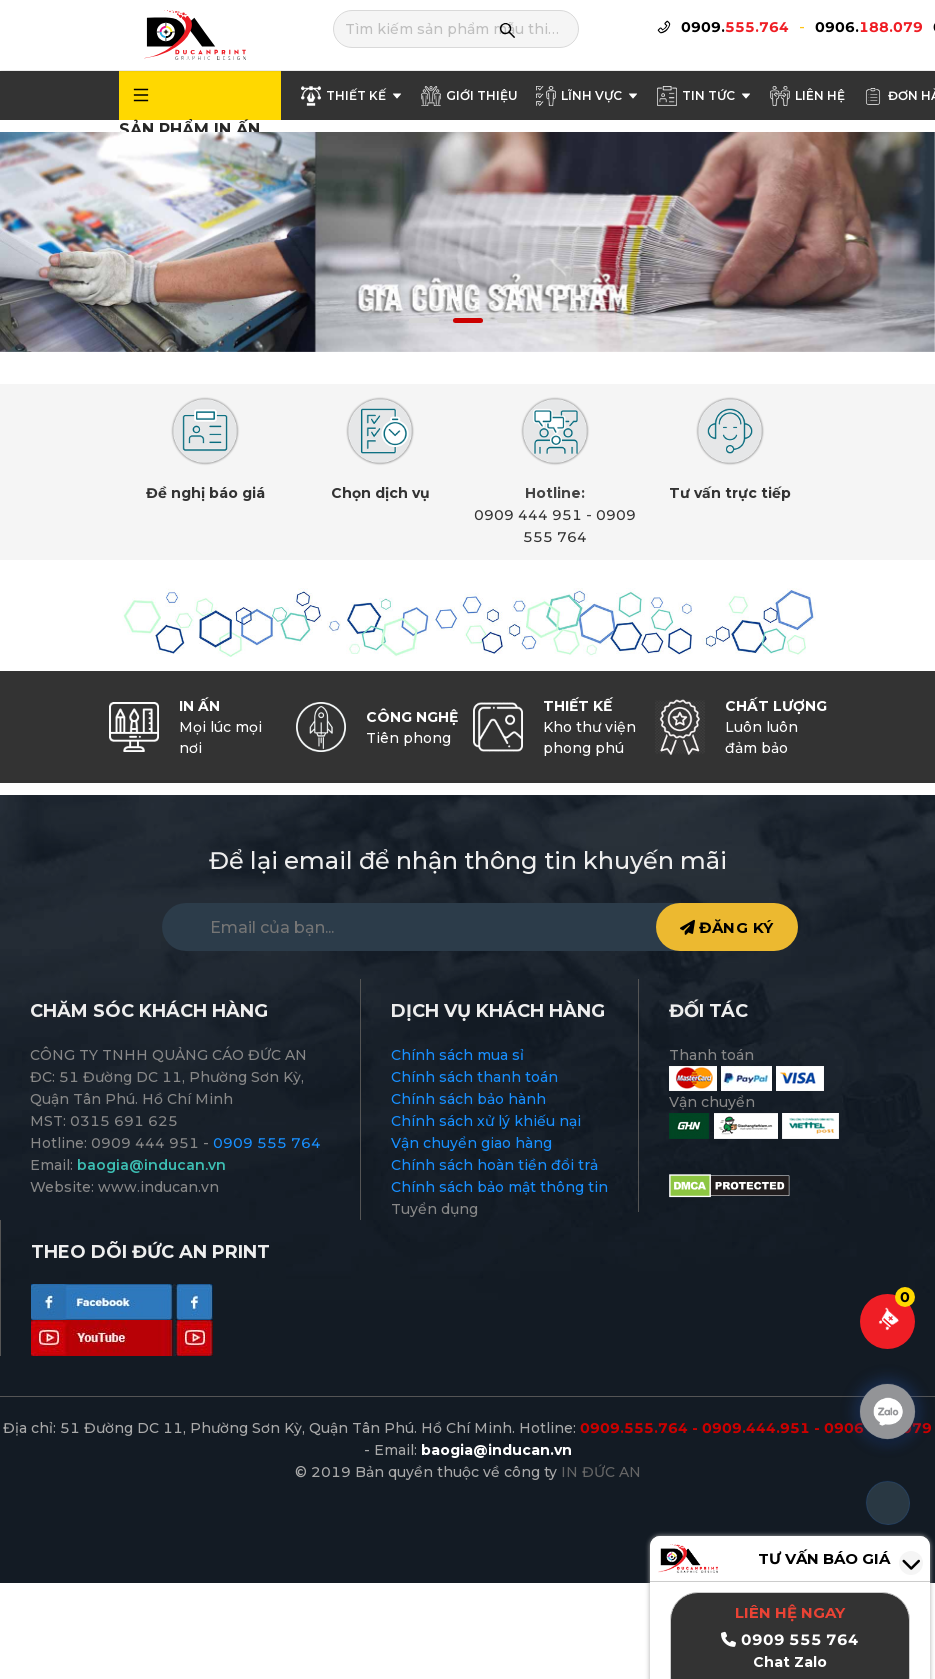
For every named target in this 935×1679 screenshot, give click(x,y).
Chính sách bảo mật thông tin (499, 1187)
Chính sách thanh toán (474, 1077)
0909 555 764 (267, 1143)
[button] (424, 320)
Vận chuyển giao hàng (471, 1143)
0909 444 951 (528, 515)
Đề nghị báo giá (205, 493)
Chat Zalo (790, 1662)
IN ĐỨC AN (601, 1472)
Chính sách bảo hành (468, 1099)
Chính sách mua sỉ (457, 1055)
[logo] (194, 34)
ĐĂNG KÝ (727, 927)
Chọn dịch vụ (380, 493)
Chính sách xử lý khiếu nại (486, 1121)
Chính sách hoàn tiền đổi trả (494, 1165)
